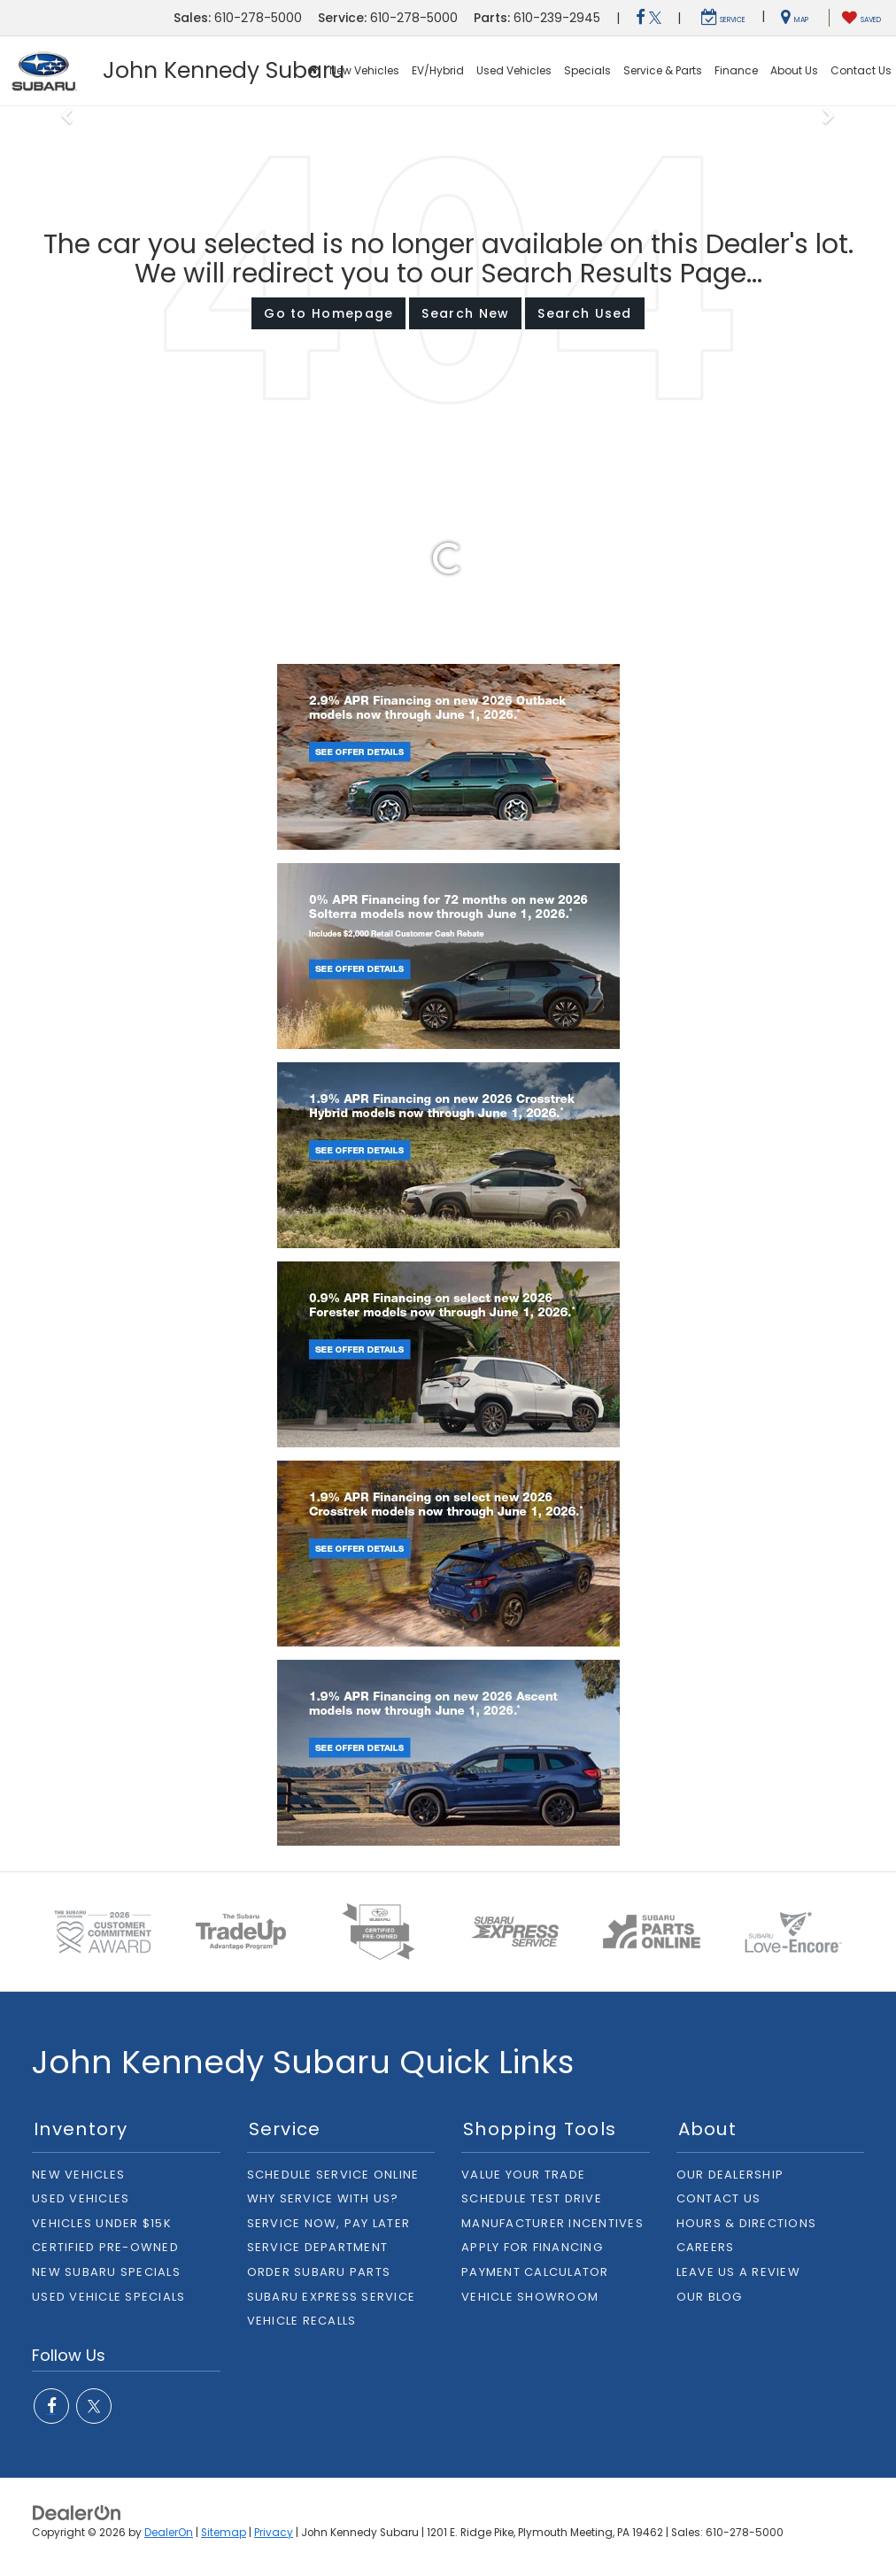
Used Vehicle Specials (108, 2296)
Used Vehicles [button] (514, 70)
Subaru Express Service (331, 2296)
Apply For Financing (532, 2247)
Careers (705, 2247)
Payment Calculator (535, 2272)
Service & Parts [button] (662, 70)
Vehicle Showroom (530, 2296)
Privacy (273, 2533)
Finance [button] (736, 70)
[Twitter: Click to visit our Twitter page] (655, 18)
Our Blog (709, 2296)
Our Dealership (730, 2174)
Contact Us (718, 2198)
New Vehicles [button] (364, 70)
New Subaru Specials (106, 2272)
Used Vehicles (80, 2198)
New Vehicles (78, 2174)
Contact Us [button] (861, 70)
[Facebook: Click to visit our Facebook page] (640, 18)
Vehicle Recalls (302, 2320)
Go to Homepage (328, 313)
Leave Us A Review (738, 2272)
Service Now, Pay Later (329, 2223)
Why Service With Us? (323, 2198)
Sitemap (223, 2533)
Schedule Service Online (333, 2174)
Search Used (584, 313)
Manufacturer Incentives (552, 2223)
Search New (465, 313)
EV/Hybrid (438, 70)
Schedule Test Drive (531, 2198)
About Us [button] (794, 70)
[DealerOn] (77, 2512)
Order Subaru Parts (319, 2272)
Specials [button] (587, 70)
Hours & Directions (746, 2223)
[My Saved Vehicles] (861, 18)
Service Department (318, 2247)
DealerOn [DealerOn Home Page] (168, 2533)
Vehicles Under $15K (102, 2223)
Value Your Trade (523, 2174)
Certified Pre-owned (105, 2247)
